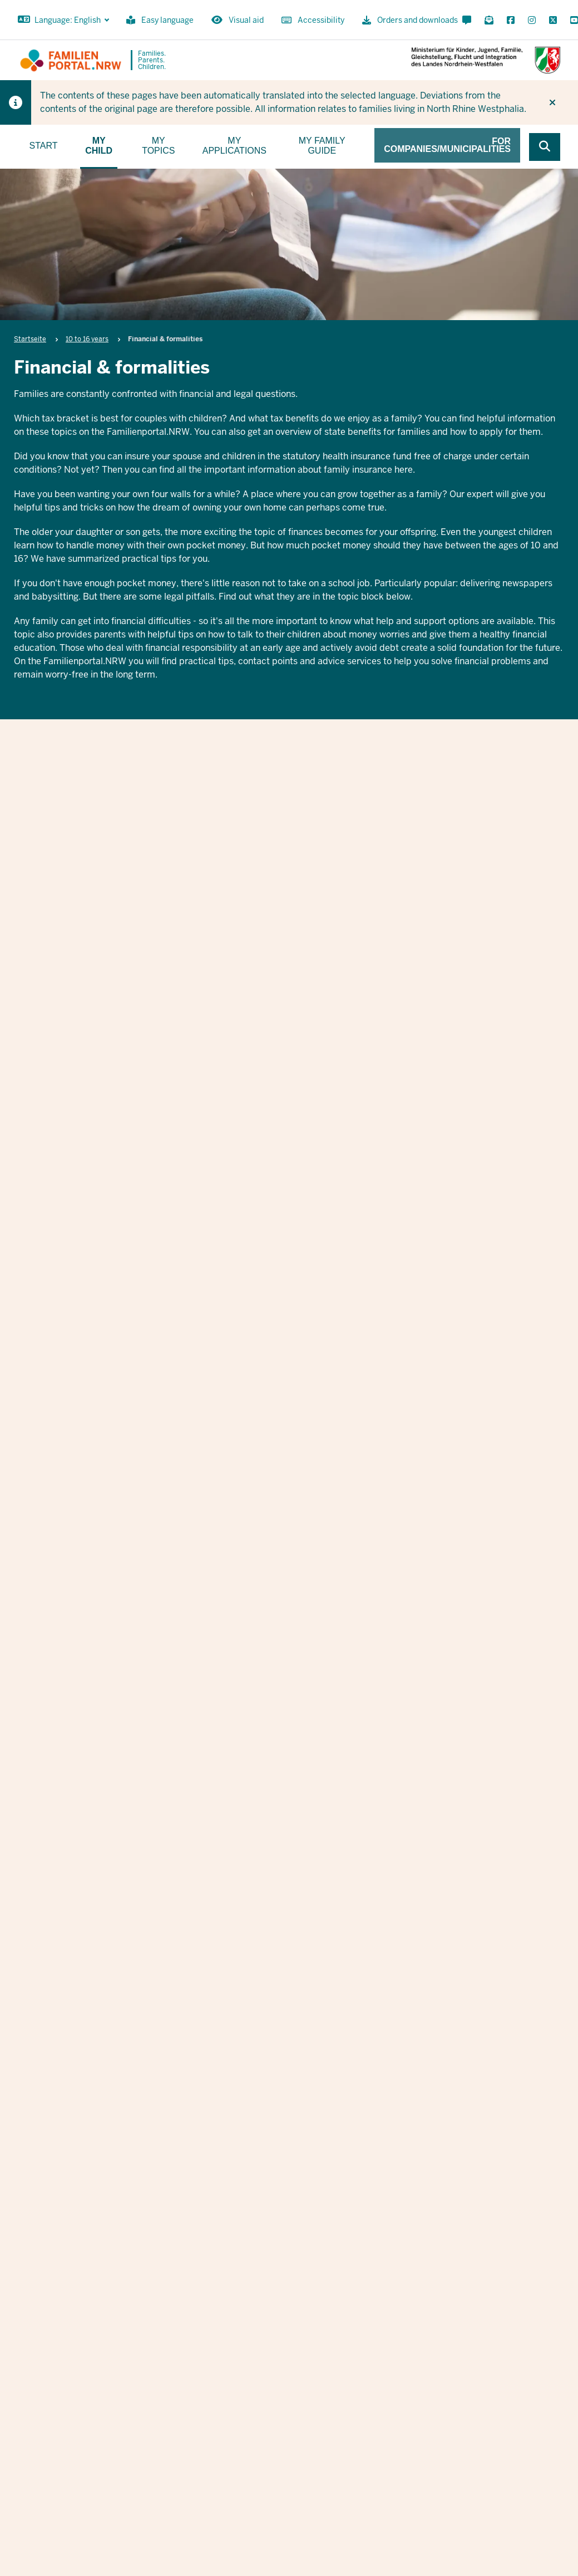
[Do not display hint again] (552, 102)
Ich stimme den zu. (357, 2157)
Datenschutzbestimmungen (384, 2157)
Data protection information (541, 2430)
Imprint (491, 2430)
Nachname (434, 2033)
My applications (234, 145)
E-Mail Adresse (275, 2091)
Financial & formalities (287, 820)
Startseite (30, 339)
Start (43, 145)
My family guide (322, 145)
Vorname (261, 2033)
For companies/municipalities (447, 145)
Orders (450, 2430)
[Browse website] (544, 147)
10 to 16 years (87, 339)
